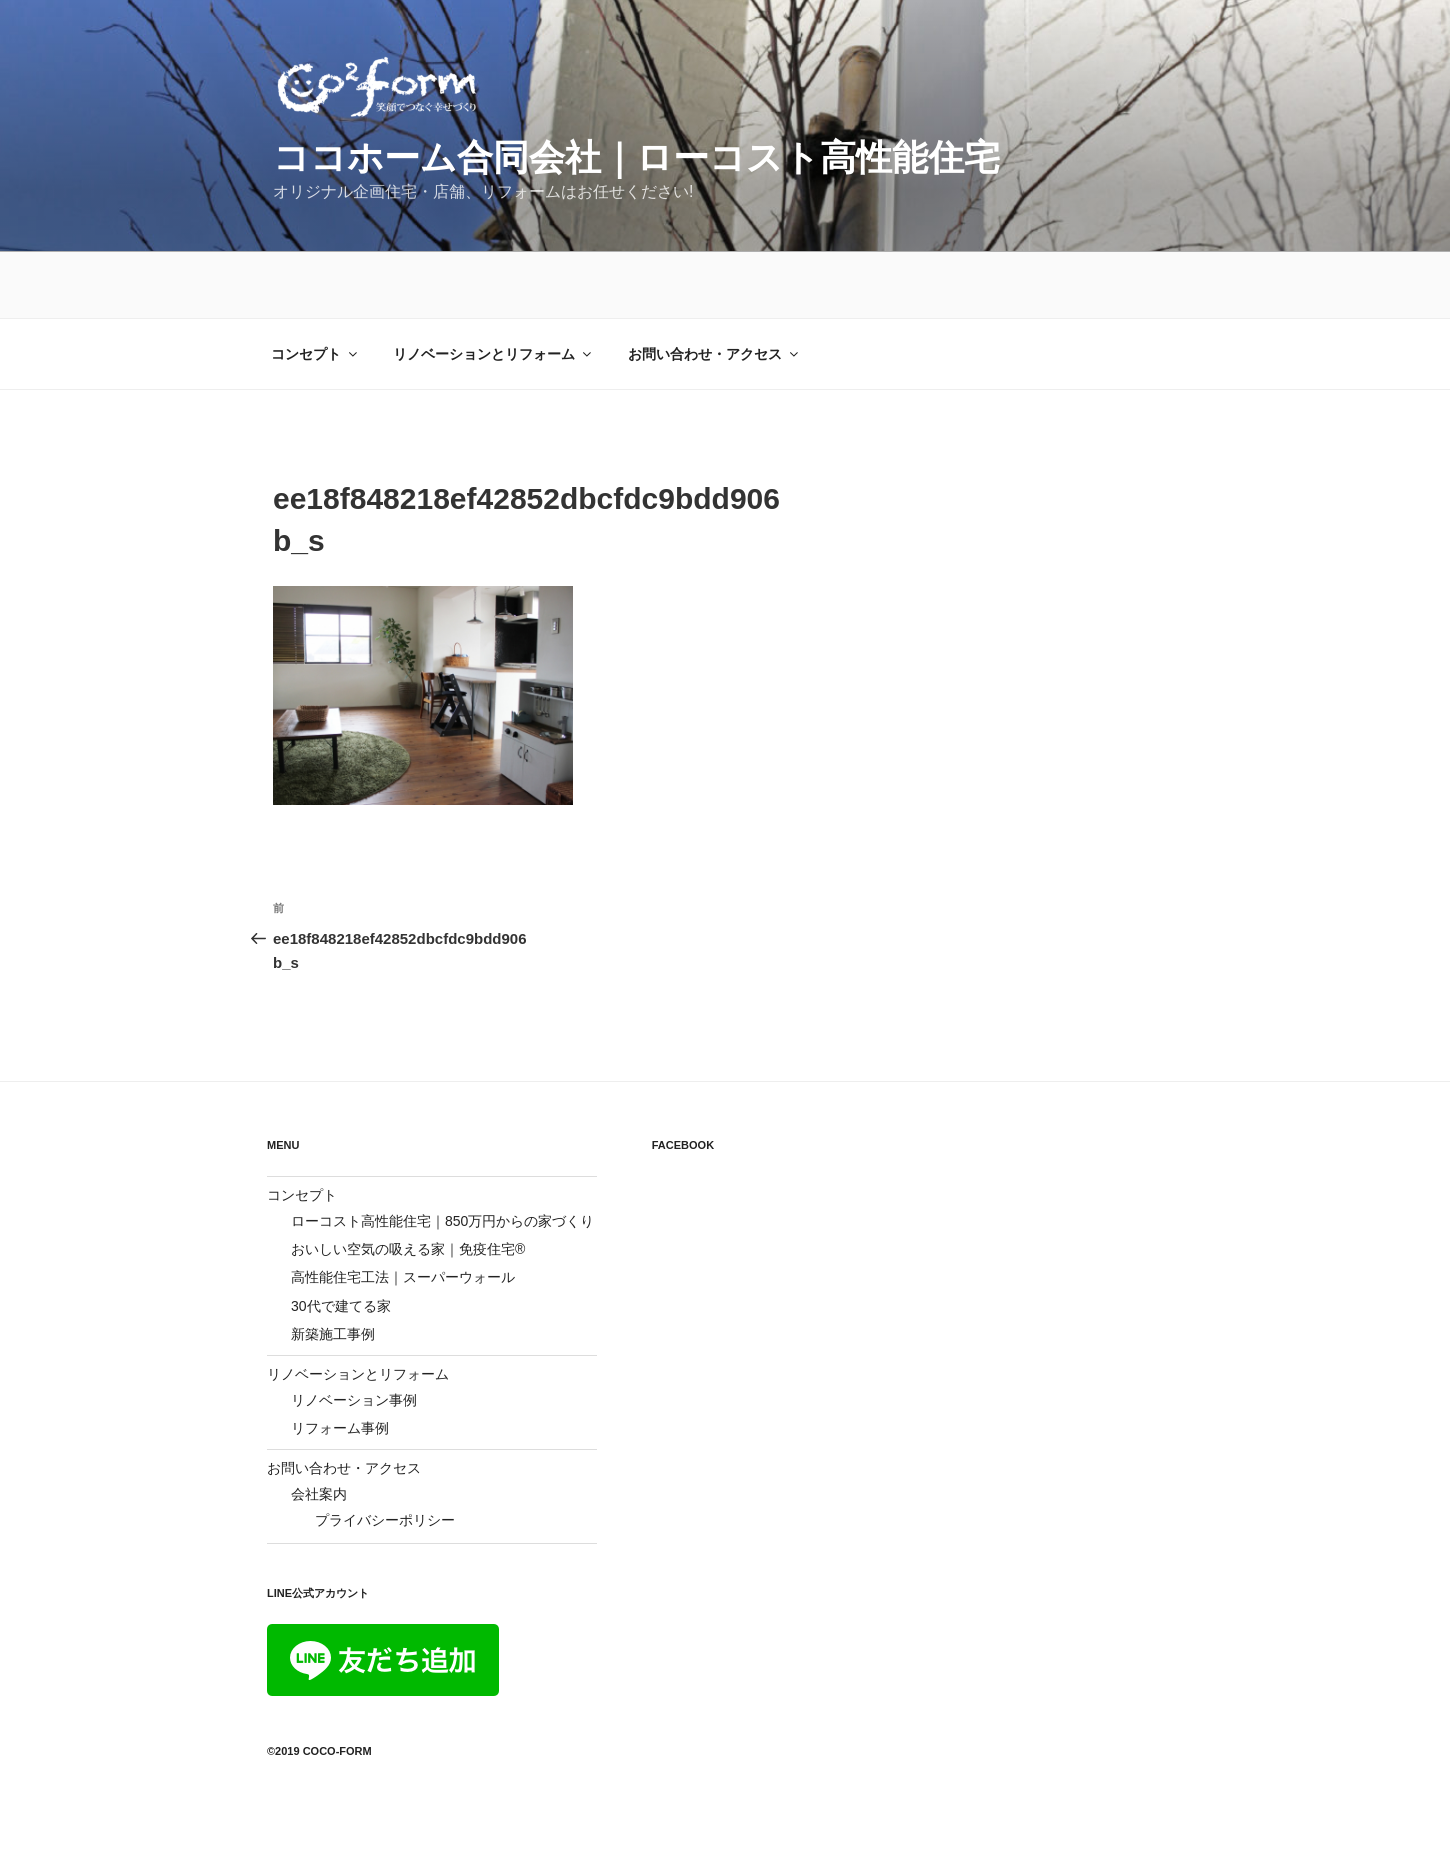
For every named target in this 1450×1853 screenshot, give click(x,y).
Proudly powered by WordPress (365, 1806)
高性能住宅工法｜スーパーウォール (403, 1211)
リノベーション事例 (354, 1334)
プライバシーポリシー (385, 1454)
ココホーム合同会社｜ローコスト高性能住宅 (636, 157)
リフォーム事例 (340, 1362)
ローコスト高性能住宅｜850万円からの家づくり (442, 1155)
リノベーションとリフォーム (493, 288)
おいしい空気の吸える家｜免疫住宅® (408, 1183)
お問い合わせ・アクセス (714, 288)
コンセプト (315, 288)
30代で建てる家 (341, 1240)
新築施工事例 (333, 1268)
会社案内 (319, 1428)
